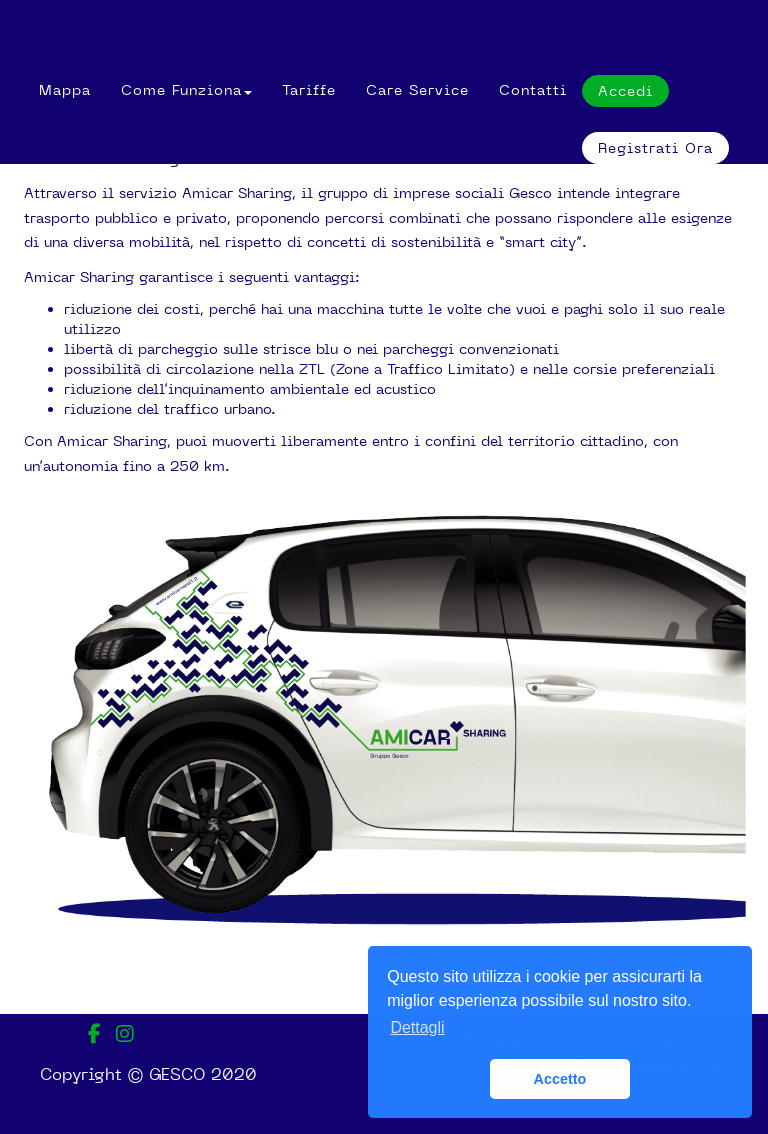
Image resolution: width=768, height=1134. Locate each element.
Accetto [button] (560, 1079)
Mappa (65, 90)
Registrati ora (655, 148)
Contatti (533, 90)
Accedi (73, 13)
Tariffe (309, 90)
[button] (186, 90)
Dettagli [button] (417, 1027)
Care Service (417, 90)
